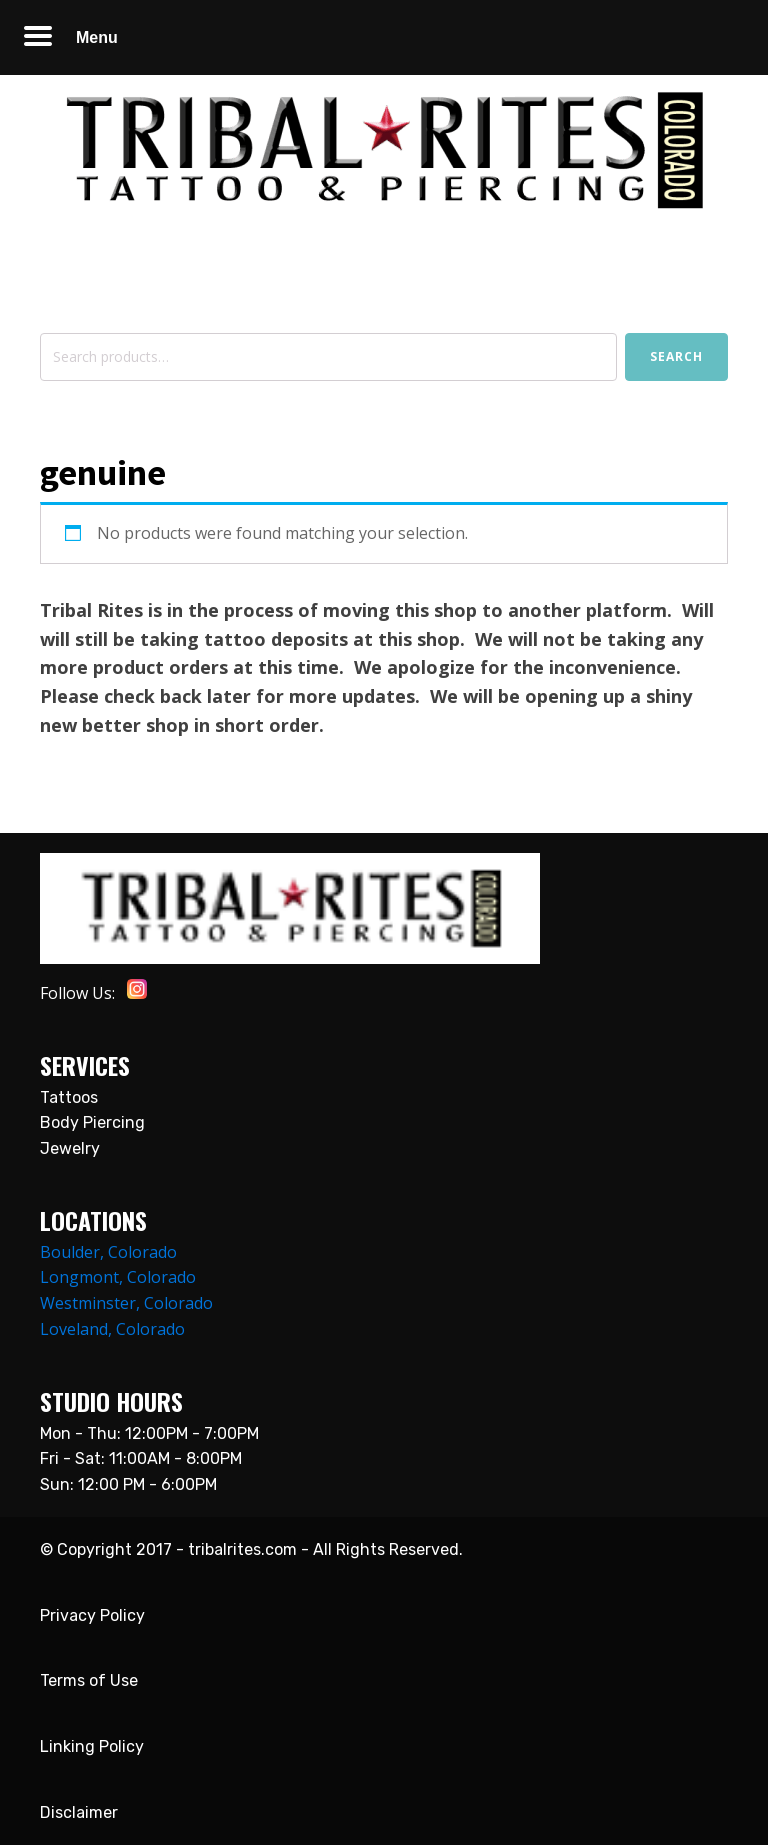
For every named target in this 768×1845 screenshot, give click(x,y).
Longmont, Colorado (118, 1277)
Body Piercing (92, 1122)
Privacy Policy (92, 1615)
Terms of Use (89, 1680)
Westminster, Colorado (126, 1303)
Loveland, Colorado (112, 1329)
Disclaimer (79, 1812)
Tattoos (69, 1097)
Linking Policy (92, 1746)
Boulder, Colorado (108, 1252)
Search (676, 356)
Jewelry (70, 1148)
